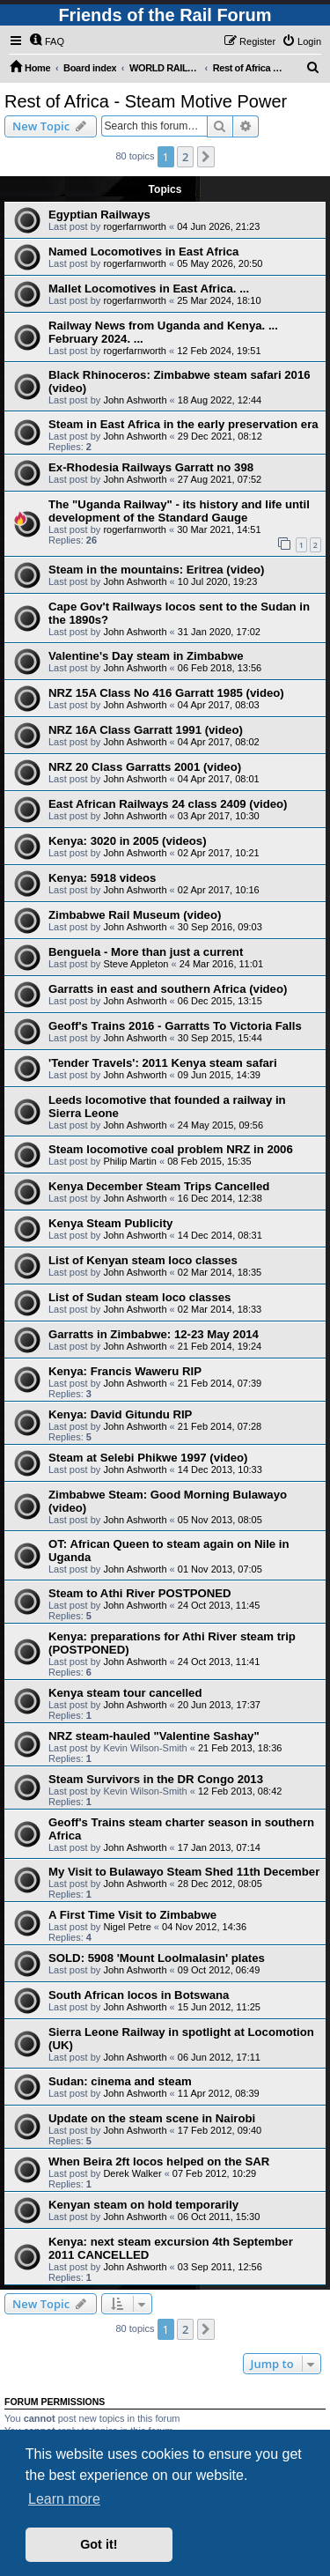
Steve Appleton (135, 964)
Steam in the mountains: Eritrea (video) (156, 569)
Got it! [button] (98, 2544)
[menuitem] (46, 41)
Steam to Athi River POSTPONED (139, 1593)
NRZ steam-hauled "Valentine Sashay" (154, 1736)
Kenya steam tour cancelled (125, 1692)
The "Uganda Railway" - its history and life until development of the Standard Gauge (179, 511)
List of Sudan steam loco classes (139, 1297)
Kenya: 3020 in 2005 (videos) (127, 841)
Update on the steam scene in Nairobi (151, 2118)
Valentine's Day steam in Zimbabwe (146, 656)
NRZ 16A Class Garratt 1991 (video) (145, 730)
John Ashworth (134, 400)
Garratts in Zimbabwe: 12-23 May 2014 (153, 1334)
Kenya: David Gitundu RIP (120, 1414)
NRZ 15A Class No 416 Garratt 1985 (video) (166, 693)
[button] (206, 156)
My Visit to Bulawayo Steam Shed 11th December (183, 1871)
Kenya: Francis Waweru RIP (125, 1371)
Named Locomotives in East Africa (143, 251)
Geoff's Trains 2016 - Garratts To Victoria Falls (175, 1026)
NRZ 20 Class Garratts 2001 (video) (144, 767)
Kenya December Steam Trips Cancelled (158, 1186)
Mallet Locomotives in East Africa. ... (148, 288)
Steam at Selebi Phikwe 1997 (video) (147, 1457)
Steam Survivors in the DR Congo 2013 (155, 1779)
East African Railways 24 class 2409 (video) (167, 804)
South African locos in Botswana (138, 1995)
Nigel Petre (126, 1926)
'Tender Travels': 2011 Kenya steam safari (162, 1063)
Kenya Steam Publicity (110, 1223)
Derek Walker (132, 2173)
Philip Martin (130, 1161)
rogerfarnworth (134, 226)
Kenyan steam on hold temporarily (143, 2204)
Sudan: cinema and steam (120, 2081)
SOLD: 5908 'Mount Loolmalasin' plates (156, 1958)
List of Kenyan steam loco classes (143, 1260)
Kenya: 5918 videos (102, 878)
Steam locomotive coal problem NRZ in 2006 (170, 1149)
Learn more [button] (64, 2498)
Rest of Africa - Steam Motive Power (145, 101)
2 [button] (185, 157)
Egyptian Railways (99, 214)
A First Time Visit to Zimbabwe (132, 1914)
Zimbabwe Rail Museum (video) (134, 915)
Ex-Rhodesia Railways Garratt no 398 (150, 467)
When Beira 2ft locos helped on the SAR (158, 2161)
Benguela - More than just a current (145, 952)
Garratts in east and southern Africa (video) (167, 989)
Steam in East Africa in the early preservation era (183, 424)
